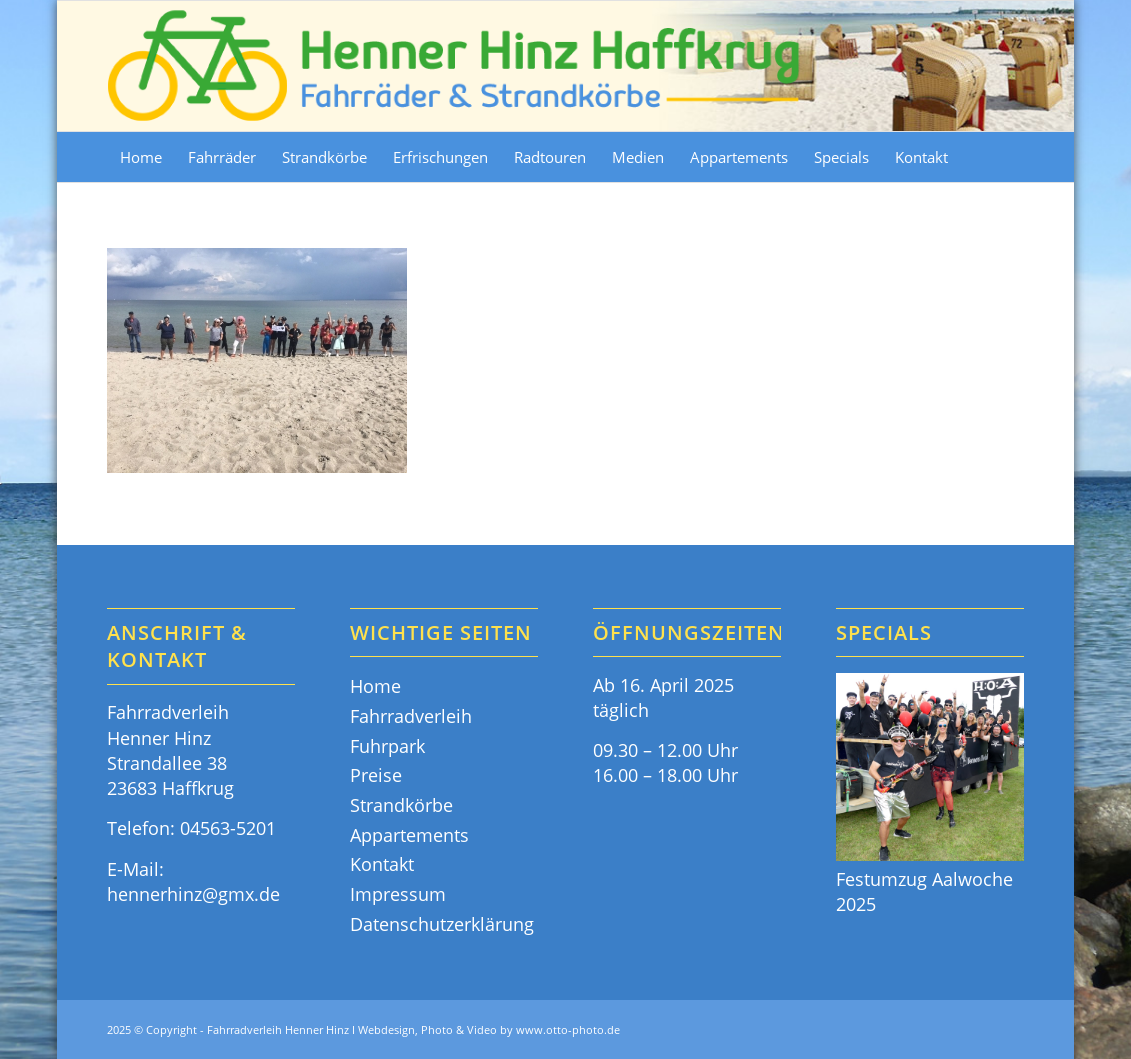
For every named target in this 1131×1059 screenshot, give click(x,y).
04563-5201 (228, 828)
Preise (376, 775)
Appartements (409, 835)
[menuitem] (141, 157)
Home (375, 686)
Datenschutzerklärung (442, 924)
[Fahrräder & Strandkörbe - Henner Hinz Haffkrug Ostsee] (455, 66)
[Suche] (1012, 157)
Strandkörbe (401, 805)
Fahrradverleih (411, 716)
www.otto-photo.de (568, 1029)
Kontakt (382, 864)
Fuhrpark (387, 746)
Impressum (398, 894)
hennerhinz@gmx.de (193, 894)
